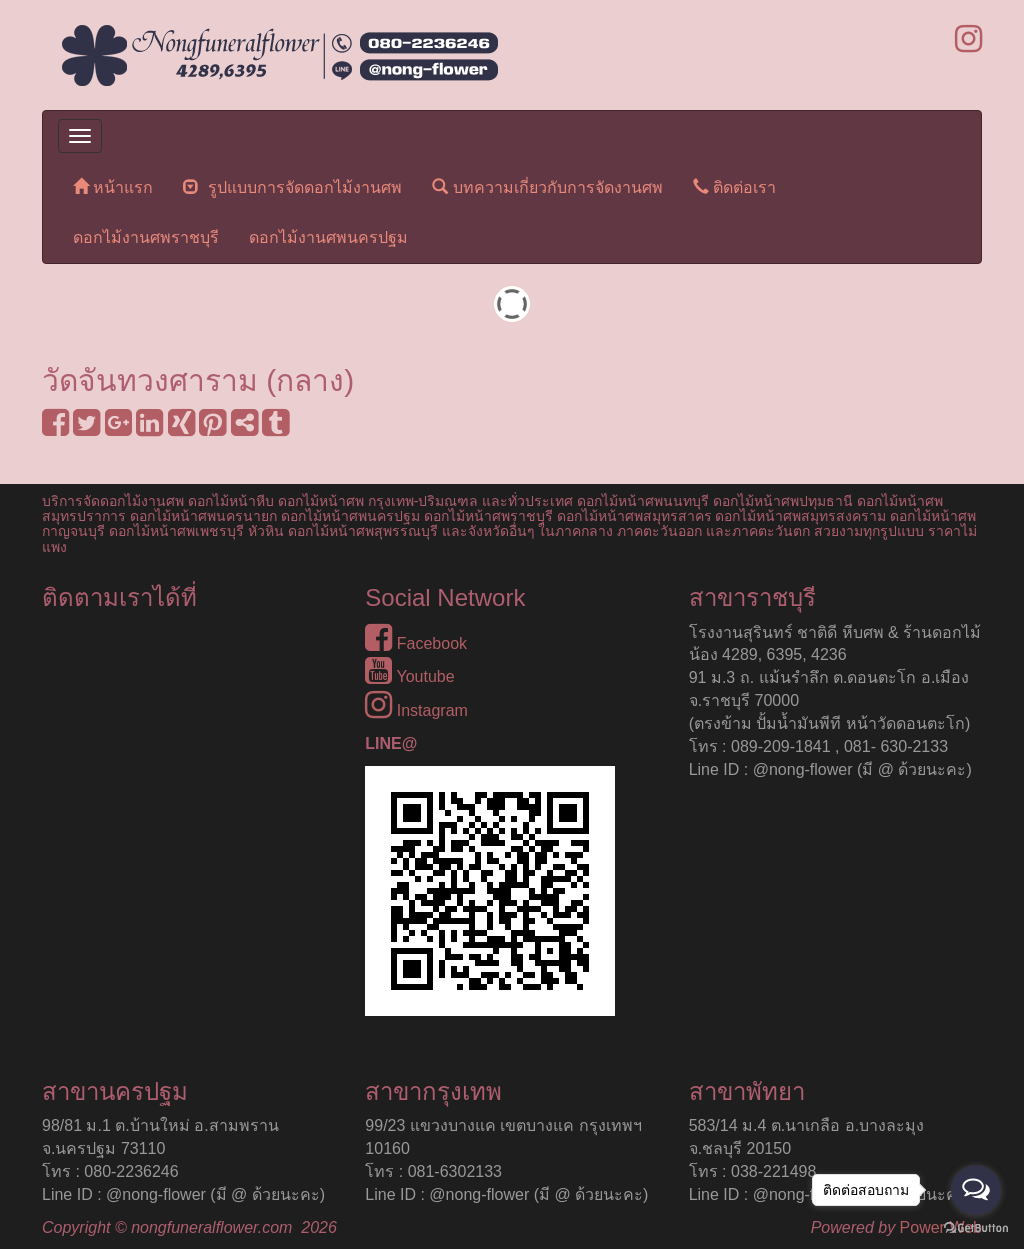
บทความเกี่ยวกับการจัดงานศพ (547, 186)
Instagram (416, 710)
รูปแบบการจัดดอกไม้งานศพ (292, 186)
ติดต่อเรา (734, 186)
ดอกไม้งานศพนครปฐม (328, 237)
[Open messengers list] (976, 1190)
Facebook (416, 643)
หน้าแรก (113, 186)
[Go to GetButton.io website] (976, 1228)
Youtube (409, 676)
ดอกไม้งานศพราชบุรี (146, 237)
